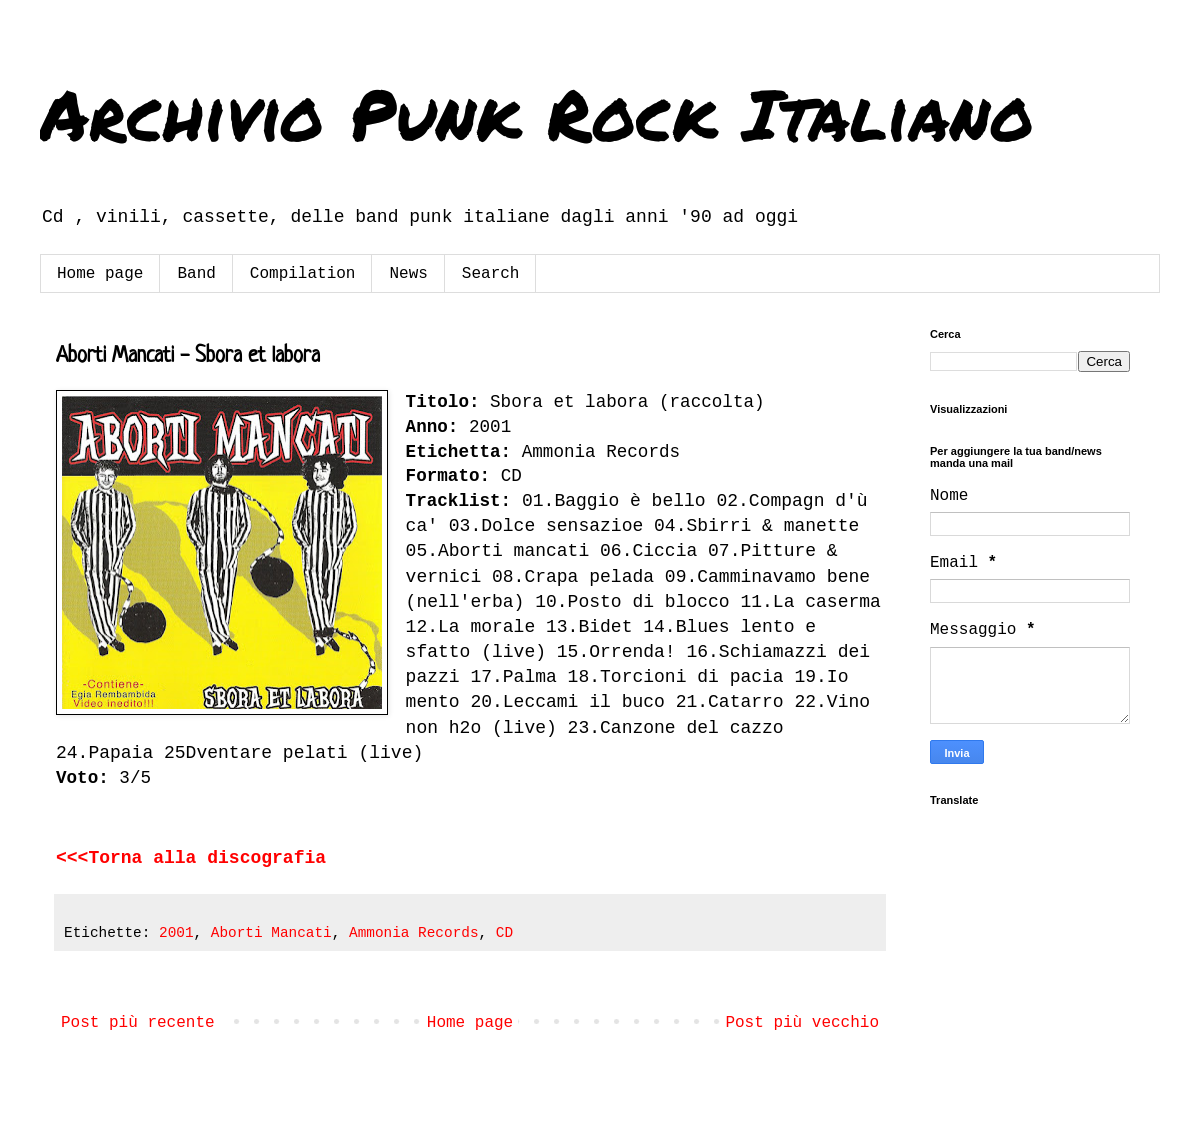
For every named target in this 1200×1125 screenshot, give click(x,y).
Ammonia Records (414, 933)
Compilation (303, 274)
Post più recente (138, 1023)
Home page (100, 274)
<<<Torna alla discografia (191, 858)
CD (504, 933)
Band (196, 274)
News (408, 274)
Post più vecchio (802, 1023)
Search (491, 274)
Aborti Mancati (271, 933)
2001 (176, 933)
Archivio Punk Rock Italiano (537, 113)
